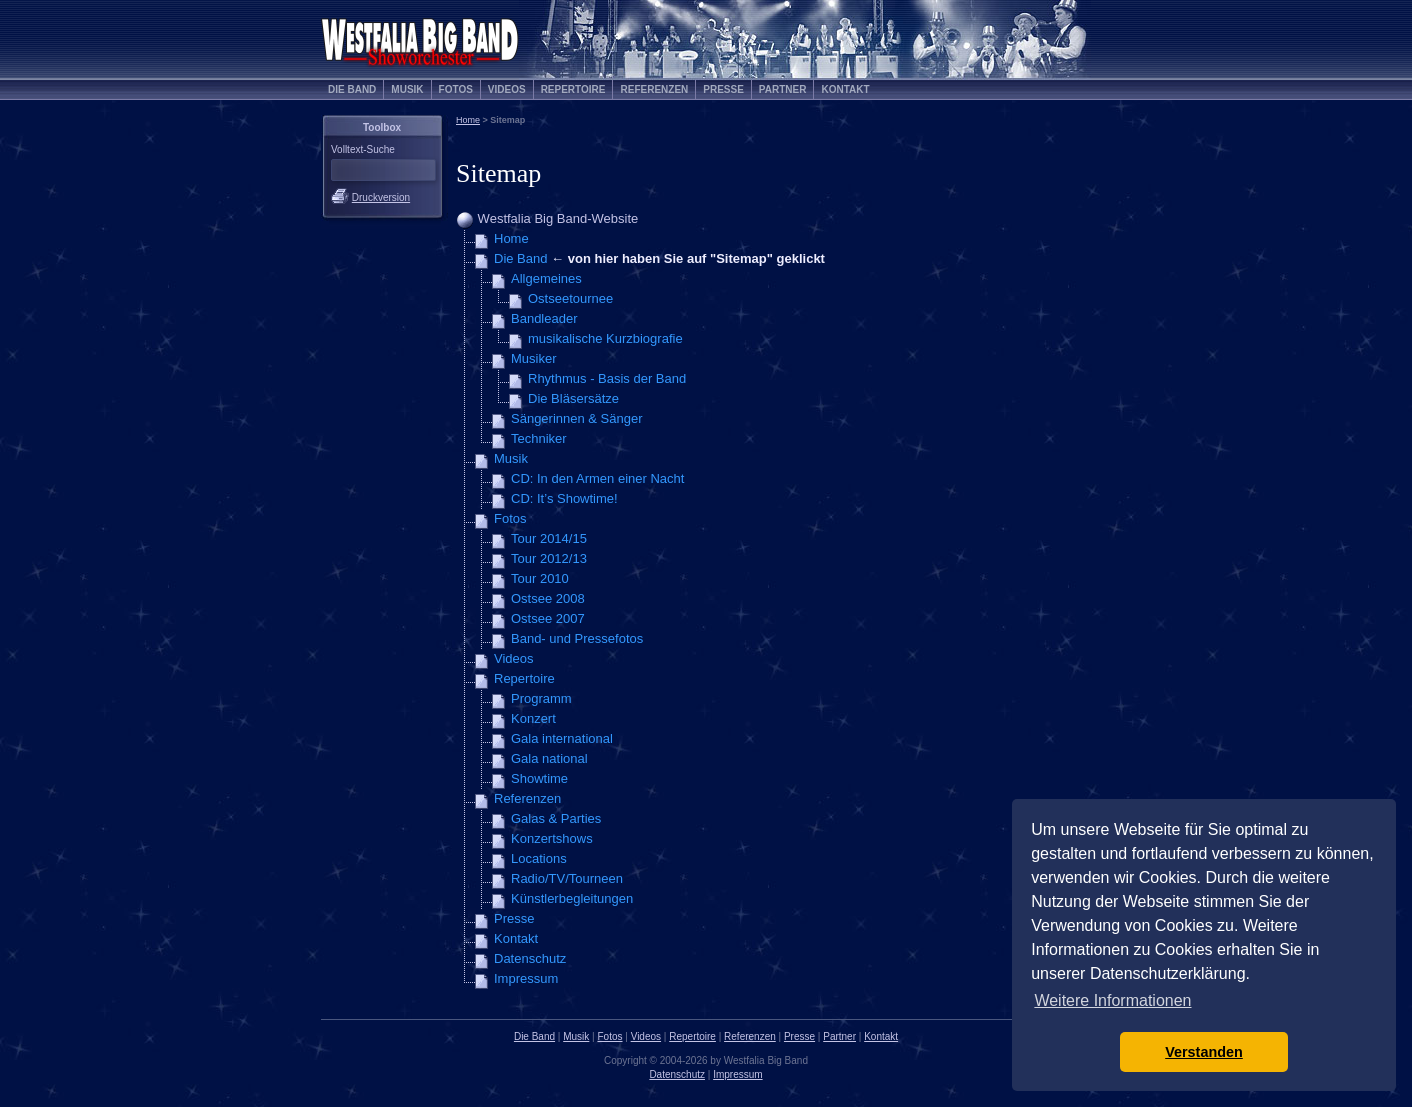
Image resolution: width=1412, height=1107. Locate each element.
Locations (539, 858)
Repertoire (573, 89)
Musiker (534, 358)
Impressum (526, 978)
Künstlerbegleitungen (572, 898)
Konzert (533, 718)
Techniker (539, 438)
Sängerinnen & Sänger (577, 418)
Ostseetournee (570, 298)
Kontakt (845, 89)
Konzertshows (552, 838)
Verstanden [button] (1204, 1052)
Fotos (456, 89)
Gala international (562, 738)
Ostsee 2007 (548, 618)
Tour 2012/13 (549, 558)
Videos (507, 89)
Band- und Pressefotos (577, 638)
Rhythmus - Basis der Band (607, 378)
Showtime (539, 778)
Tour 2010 (540, 578)
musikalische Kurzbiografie (605, 338)
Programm (541, 698)
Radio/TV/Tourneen (567, 878)
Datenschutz (530, 958)
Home (468, 120)
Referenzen (654, 89)
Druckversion (381, 197)
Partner (783, 89)
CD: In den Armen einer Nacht (597, 478)
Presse (723, 89)
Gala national (549, 758)
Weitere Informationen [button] (1112, 1000)
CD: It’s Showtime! (564, 498)
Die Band (352, 89)
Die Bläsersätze (573, 398)
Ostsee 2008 (548, 598)
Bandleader (544, 318)
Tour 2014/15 (549, 538)
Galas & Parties (556, 818)
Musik (407, 89)
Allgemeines (546, 278)
